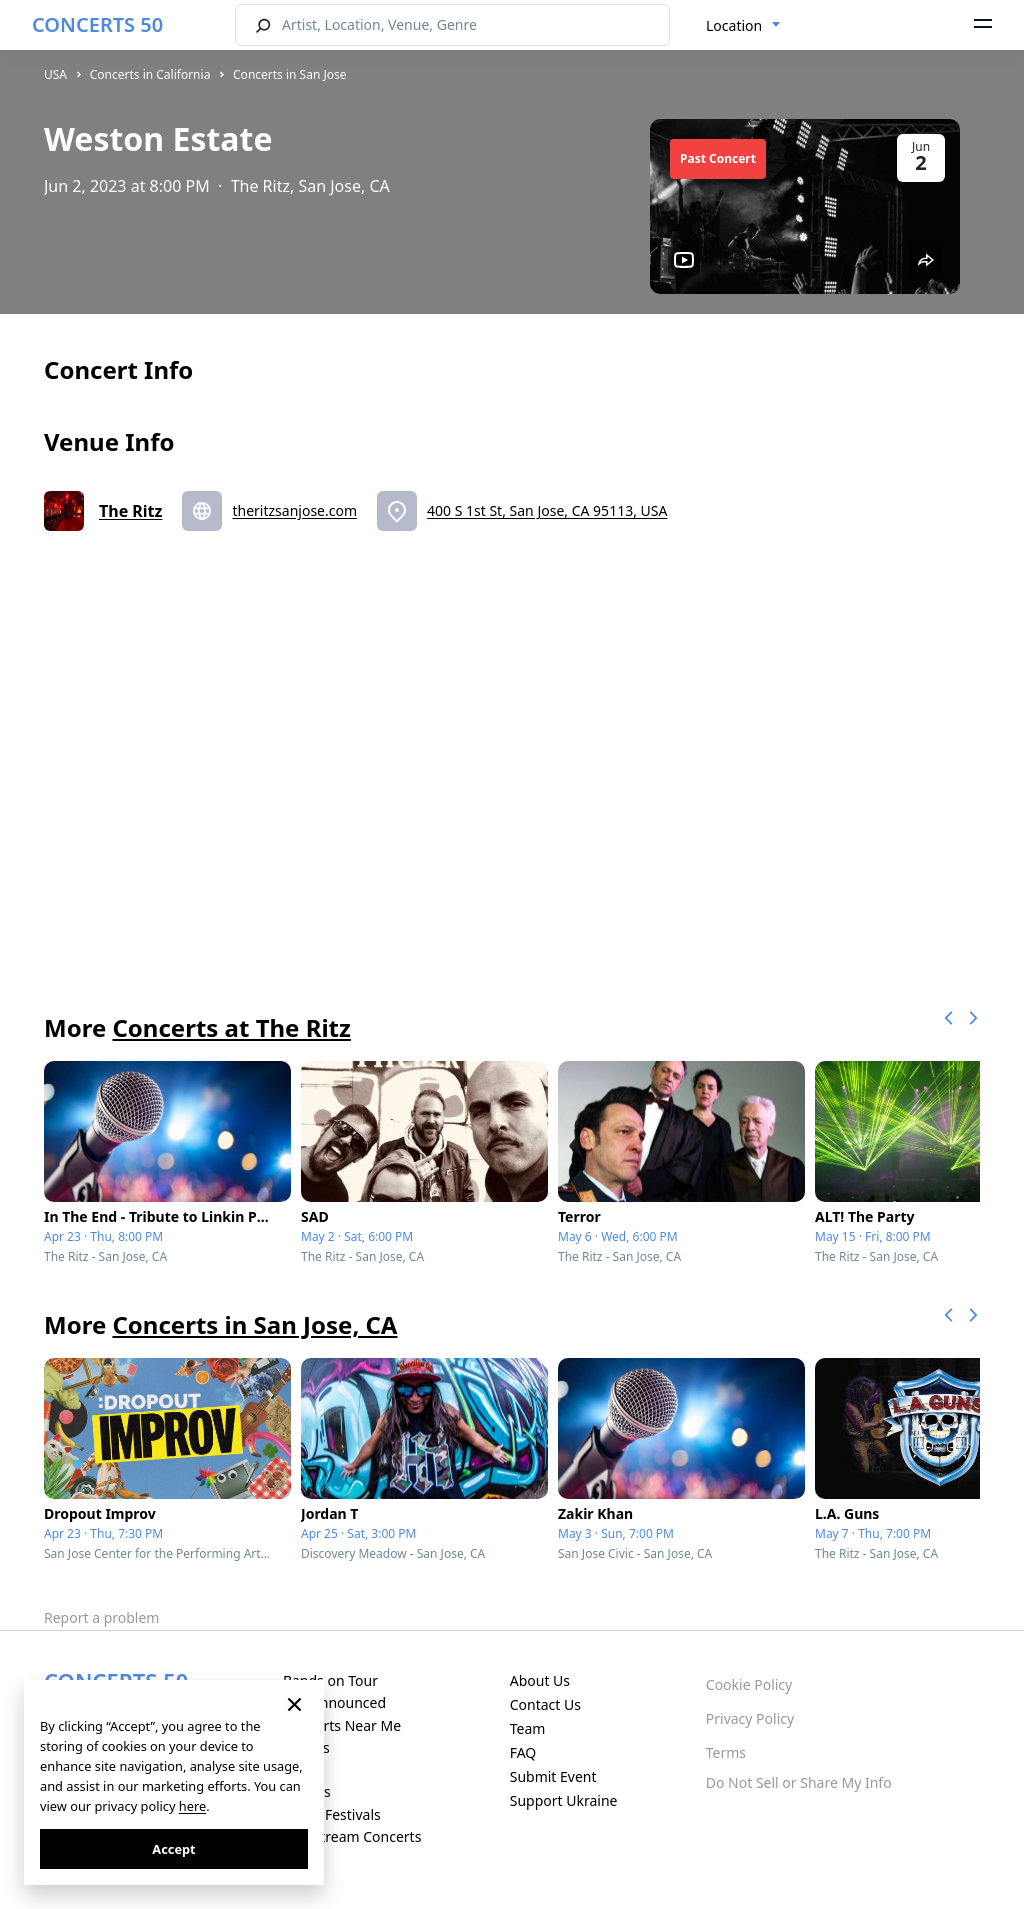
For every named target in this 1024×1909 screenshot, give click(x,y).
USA (55, 74)
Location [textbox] (734, 25)
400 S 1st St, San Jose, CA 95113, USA (547, 510)
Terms (726, 1752)
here (192, 1806)
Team (528, 1728)
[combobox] (743, 26)
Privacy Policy (750, 1718)
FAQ (523, 1752)
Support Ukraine (564, 1800)
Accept (173, 1849)
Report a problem (101, 1617)
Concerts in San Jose (290, 74)
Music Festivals (332, 1814)
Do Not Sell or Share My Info (799, 1782)
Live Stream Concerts (352, 1836)
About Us (540, 1680)
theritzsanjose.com (294, 510)
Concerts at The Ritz (231, 1027)
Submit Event (553, 1776)
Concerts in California (150, 74)
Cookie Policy (749, 1684)
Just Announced (334, 1702)
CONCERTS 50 (97, 24)
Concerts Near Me (342, 1725)
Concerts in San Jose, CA (254, 1324)
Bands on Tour (330, 1680)
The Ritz (130, 511)
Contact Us (545, 1704)
